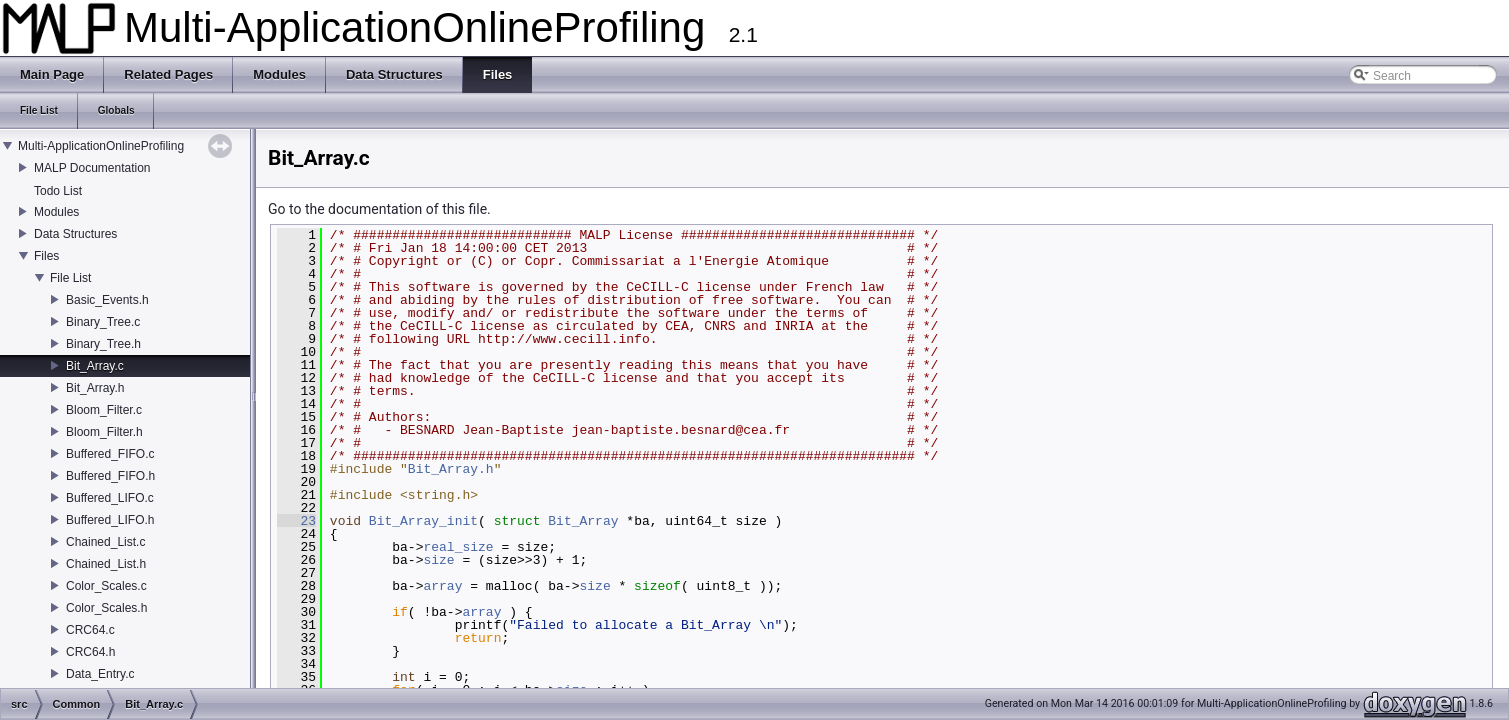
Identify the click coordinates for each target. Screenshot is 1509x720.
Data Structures (75, 234)
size (438, 560)
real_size (458, 547)
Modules (56, 212)
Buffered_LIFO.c (110, 498)
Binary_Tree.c (103, 322)
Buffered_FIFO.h (110, 476)
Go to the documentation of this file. (379, 209)
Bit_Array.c (95, 366)
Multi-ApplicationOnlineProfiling (101, 146)
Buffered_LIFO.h (110, 520)
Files (46, 256)
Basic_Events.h (107, 300)
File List (70, 278)
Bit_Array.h (95, 388)
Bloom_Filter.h (104, 432)
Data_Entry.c (100, 674)
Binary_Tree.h (103, 344)
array (442, 586)
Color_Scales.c (106, 586)
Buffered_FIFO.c (110, 454)
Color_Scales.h (106, 608)
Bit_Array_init (423, 521)
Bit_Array (583, 521)
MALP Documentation (92, 168)
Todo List (58, 191)
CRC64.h (90, 652)
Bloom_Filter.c (104, 410)
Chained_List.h (106, 564)
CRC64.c (90, 630)
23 (296, 521)
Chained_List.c (105, 542)
